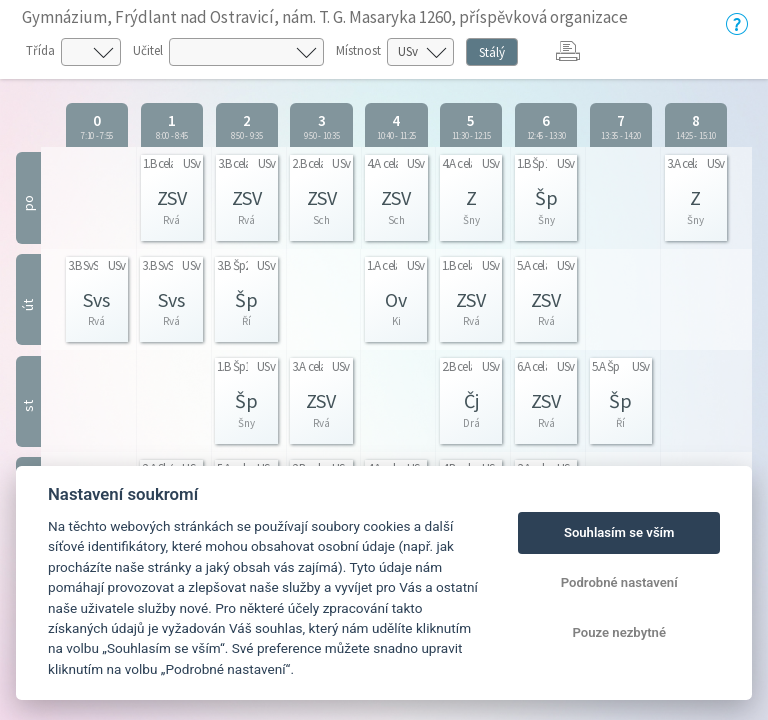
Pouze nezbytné (619, 632)
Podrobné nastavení (619, 582)
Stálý (492, 52)
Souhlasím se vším (619, 532)
